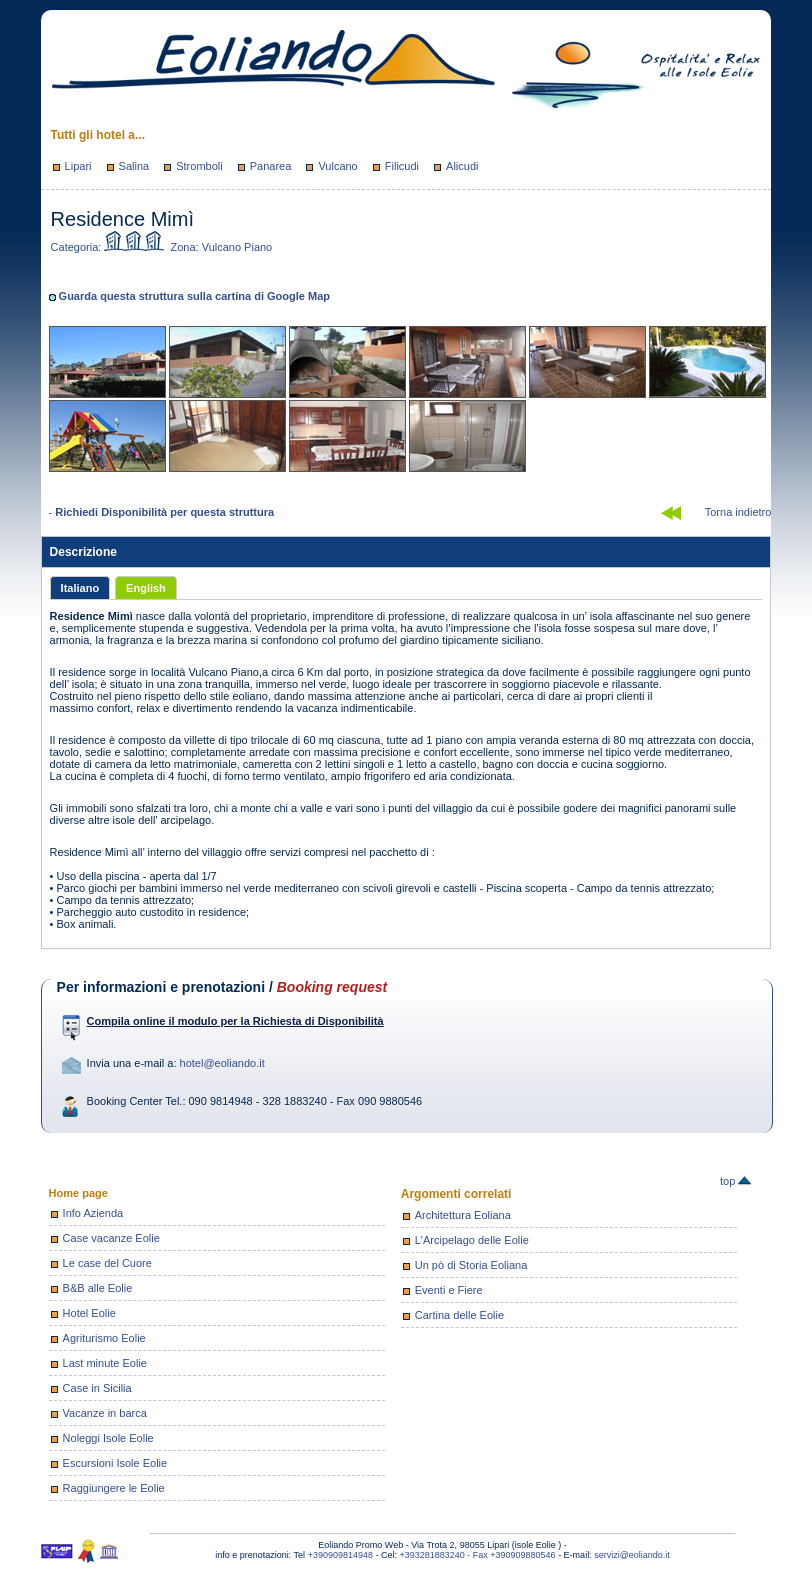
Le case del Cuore (107, 1263)
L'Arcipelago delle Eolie (472, 1240)
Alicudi (462, 166)
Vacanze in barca (105, 1413)
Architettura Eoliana (463, 1215)
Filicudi (402, 166)
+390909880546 (522, 1555)
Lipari (78, 166)
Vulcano (337, 166)
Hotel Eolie (89, 1313)
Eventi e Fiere (449, 1290)
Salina (134, 166)
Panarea (271, 166)
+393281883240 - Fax (444, 1555)
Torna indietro (738, 512)
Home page (78, 1193)
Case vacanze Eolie (111, 1238)
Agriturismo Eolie (104, 1338)
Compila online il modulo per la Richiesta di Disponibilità (235, 1021)
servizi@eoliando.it (632, 1555)
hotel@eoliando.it (222, 1063)
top (735, 1181)
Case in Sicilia (97, 1388)
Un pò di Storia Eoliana (471, 1265)
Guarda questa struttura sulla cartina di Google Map (194, 296)
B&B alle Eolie (98, 1288)
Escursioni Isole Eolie (115, 1463)
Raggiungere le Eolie (114, 1488)
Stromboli (199, 166)
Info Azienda (93, 1213)
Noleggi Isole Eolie (108, 1438)
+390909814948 (340, 1555)
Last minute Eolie (105, 1363)
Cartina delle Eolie (459, 1315)
